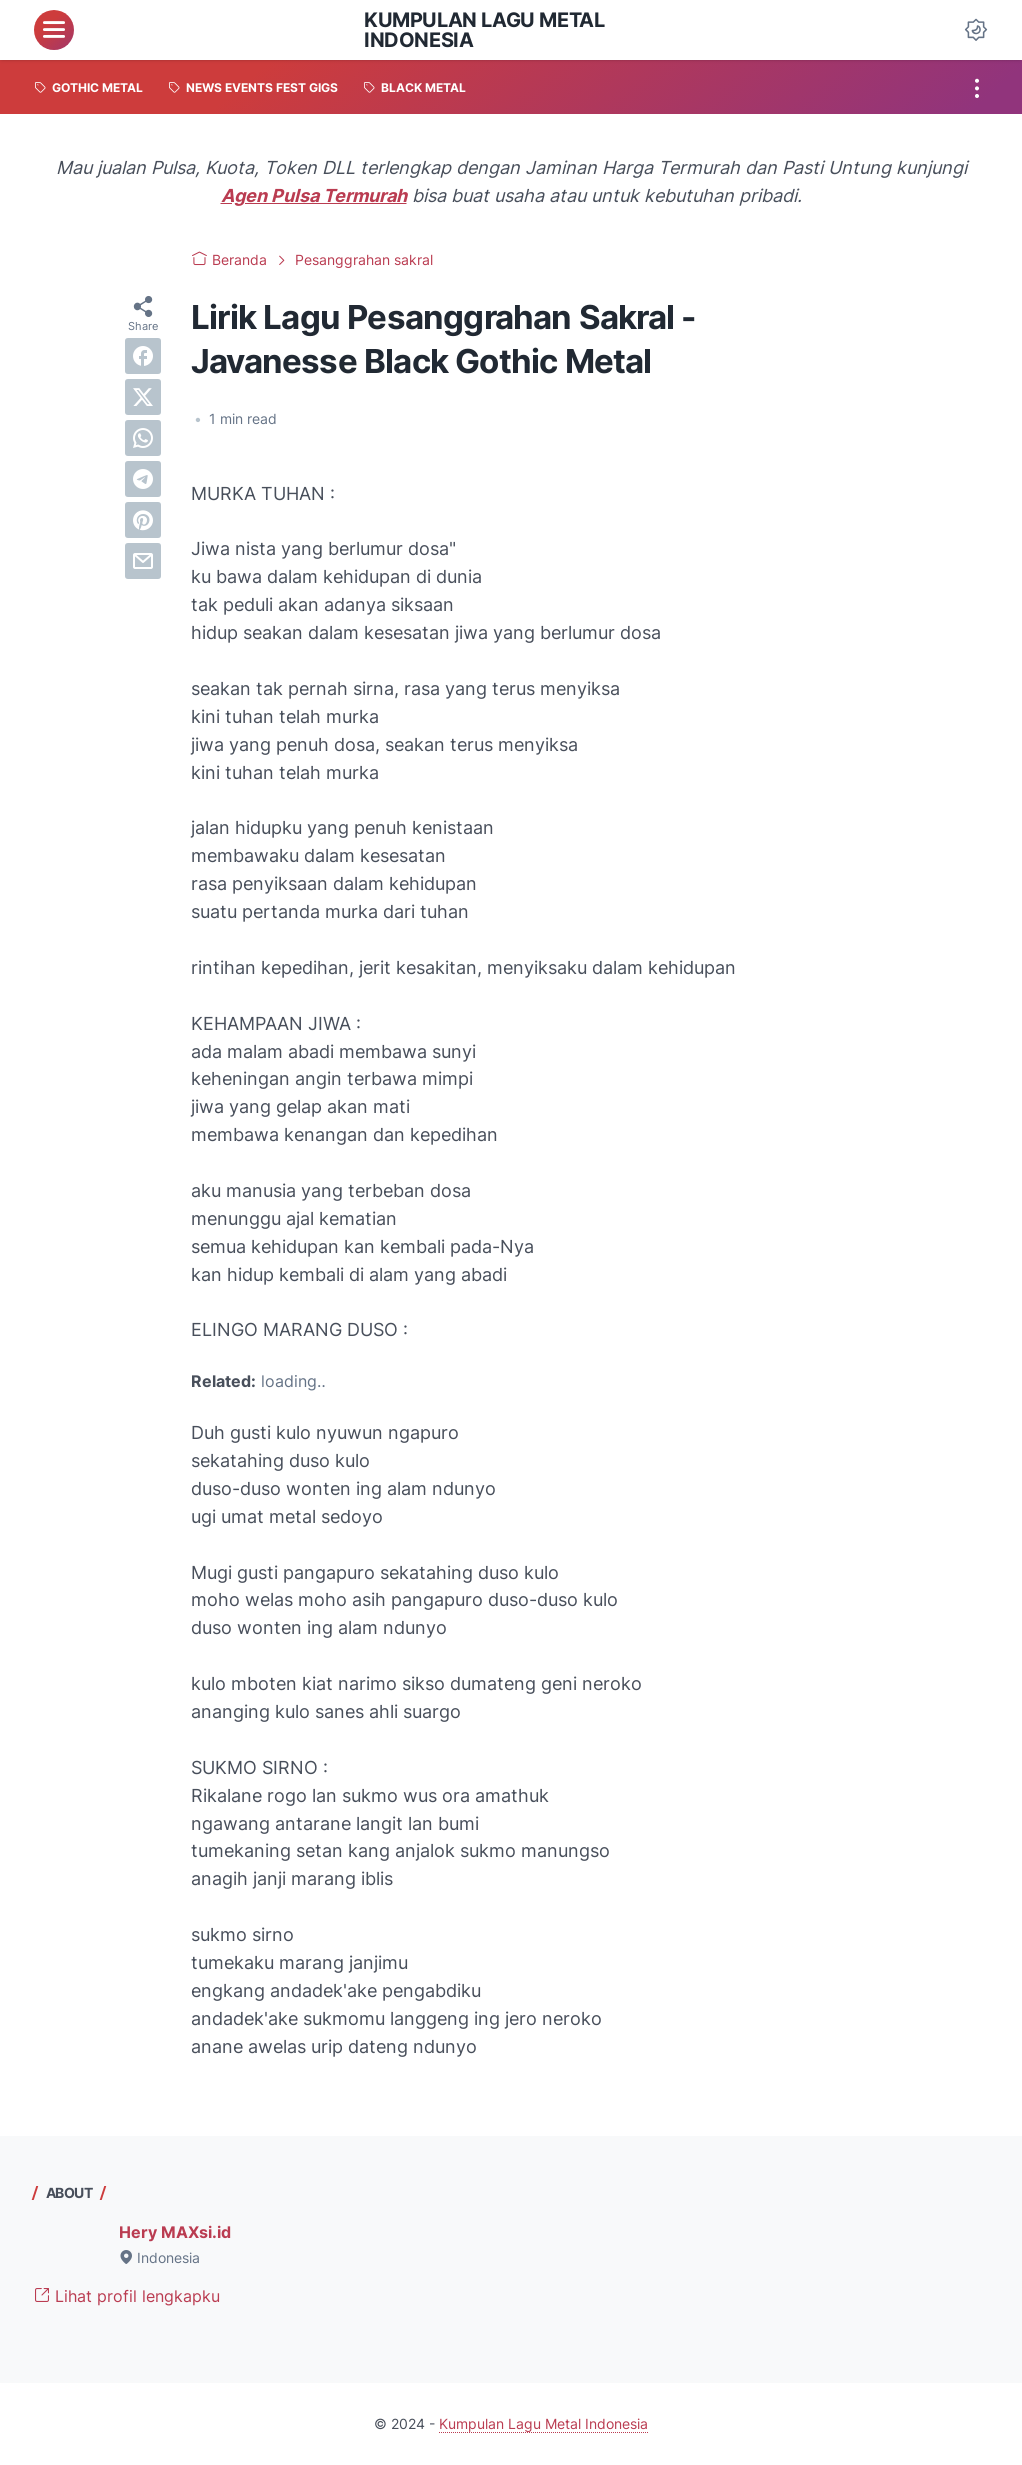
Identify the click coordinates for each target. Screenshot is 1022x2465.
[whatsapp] (143, 438)
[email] (143, 561)
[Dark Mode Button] (976, 30)
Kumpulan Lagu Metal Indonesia (484, 30)
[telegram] (143, 479)
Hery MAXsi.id (175, 2232)
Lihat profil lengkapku (127, 2296)
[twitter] (143, 397)
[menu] (54, 30)
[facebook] (143, 356)
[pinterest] (143, 520)
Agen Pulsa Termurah (314, 195)
